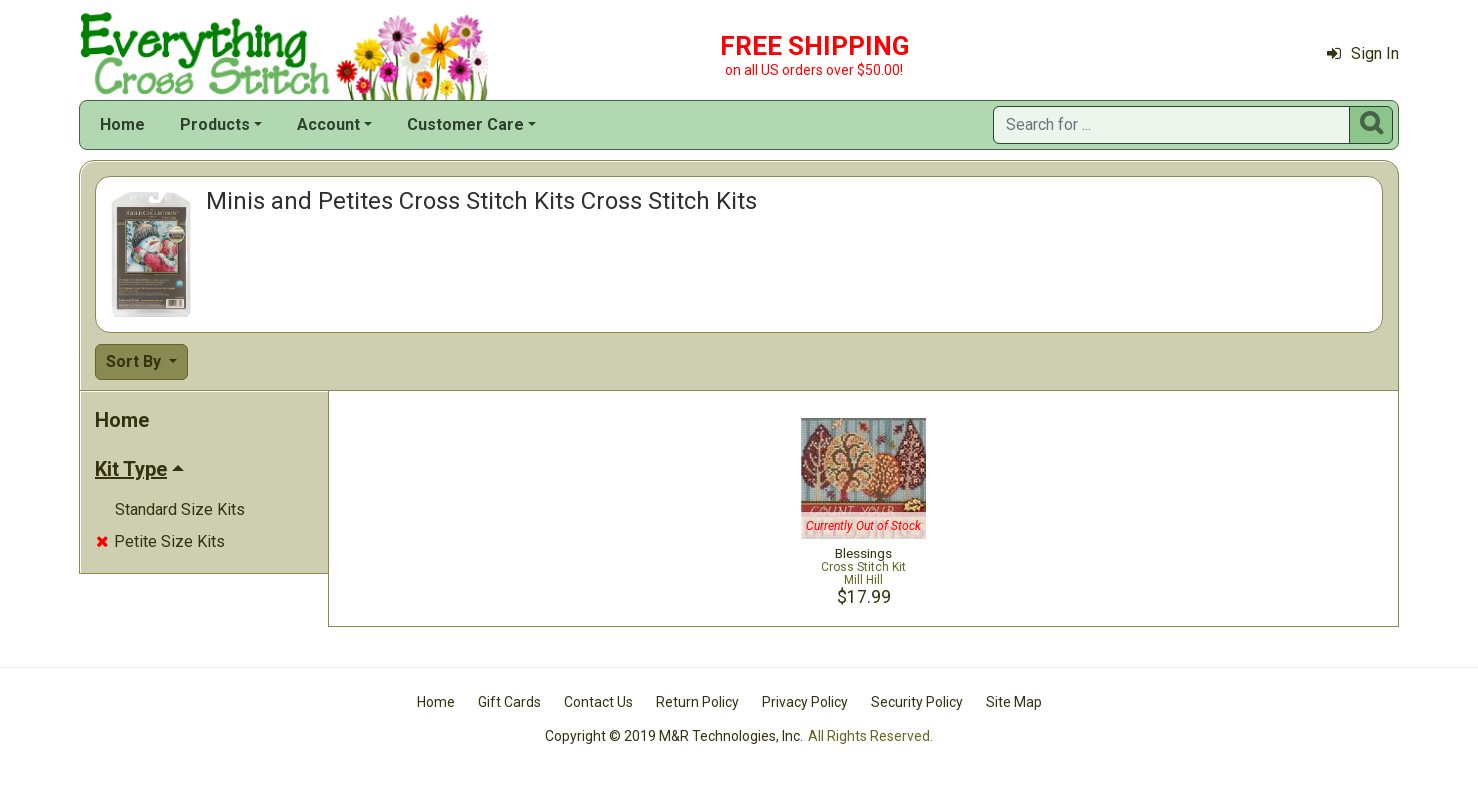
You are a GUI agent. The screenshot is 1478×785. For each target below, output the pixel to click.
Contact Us (598, 702)
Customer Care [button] (465, 124)
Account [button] (328, 124)
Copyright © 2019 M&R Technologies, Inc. (674, 736)
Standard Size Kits (180, 509)
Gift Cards (509, 702)
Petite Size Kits (160, 541)
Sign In (1363, 53)
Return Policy (697, 702)
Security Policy (917, 702)
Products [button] (215, 124)
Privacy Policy (805, 702)
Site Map (1014, 702)
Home (122, 124)
